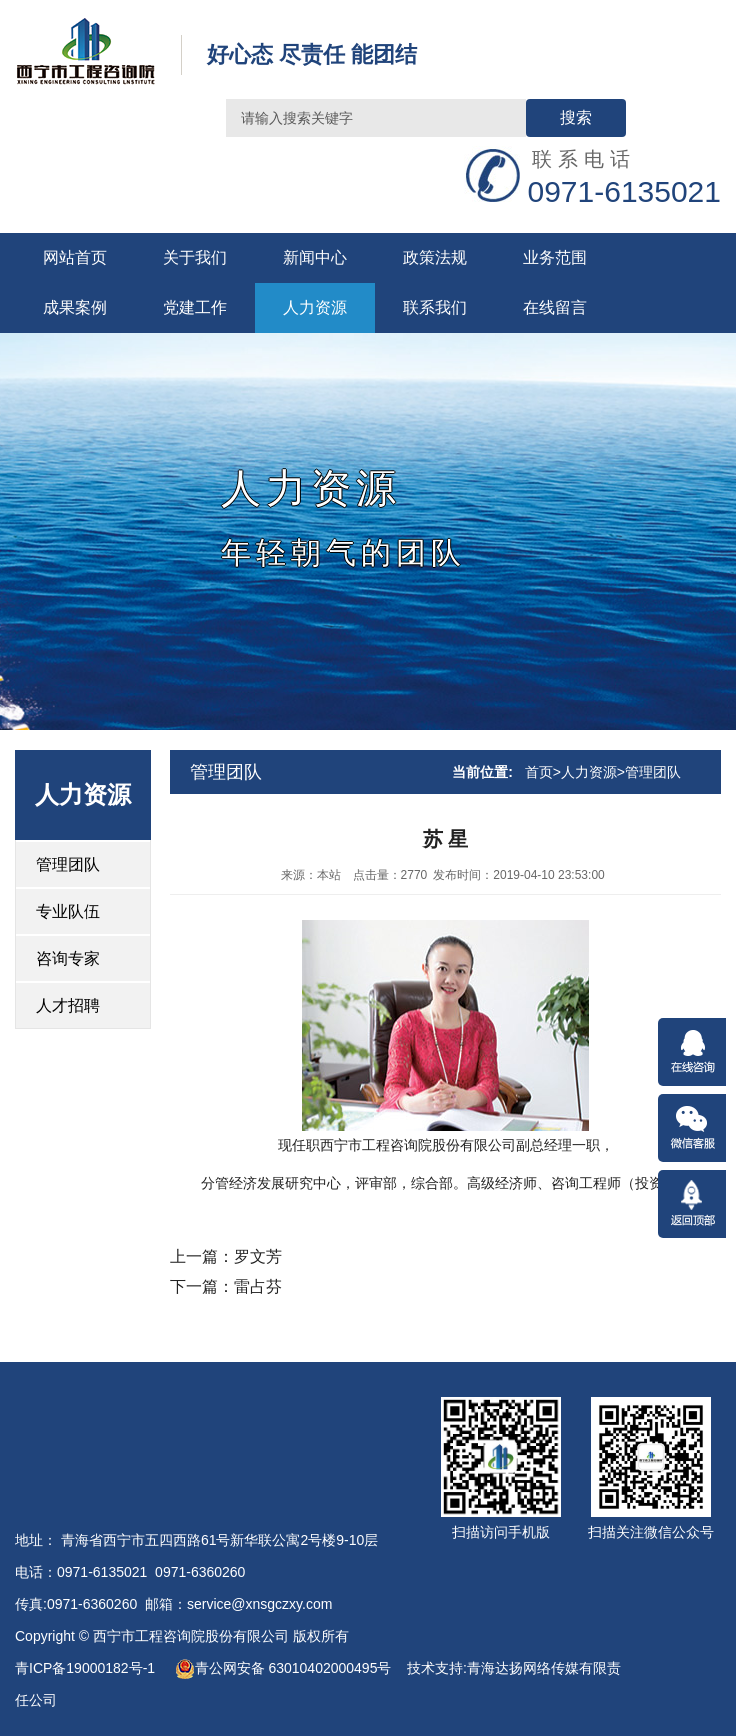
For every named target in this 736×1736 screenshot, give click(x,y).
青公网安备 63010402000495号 (283, 1668)
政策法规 (435, 257)
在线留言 (555, 307)
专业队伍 (68, 911)
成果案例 (75, 307)
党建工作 (195, 307)
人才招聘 (68, 1005)
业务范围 (555, 257)
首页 (539, 772)
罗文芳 (258, 1256)
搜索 (576, 117)
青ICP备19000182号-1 (87, 1668)
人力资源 (315, 307)
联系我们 (435, 307)
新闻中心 (315, 257)
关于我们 (195, 257)
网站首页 (75, 257)
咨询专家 (68, 958)
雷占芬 (258, 1286)
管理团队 (68, 864)
